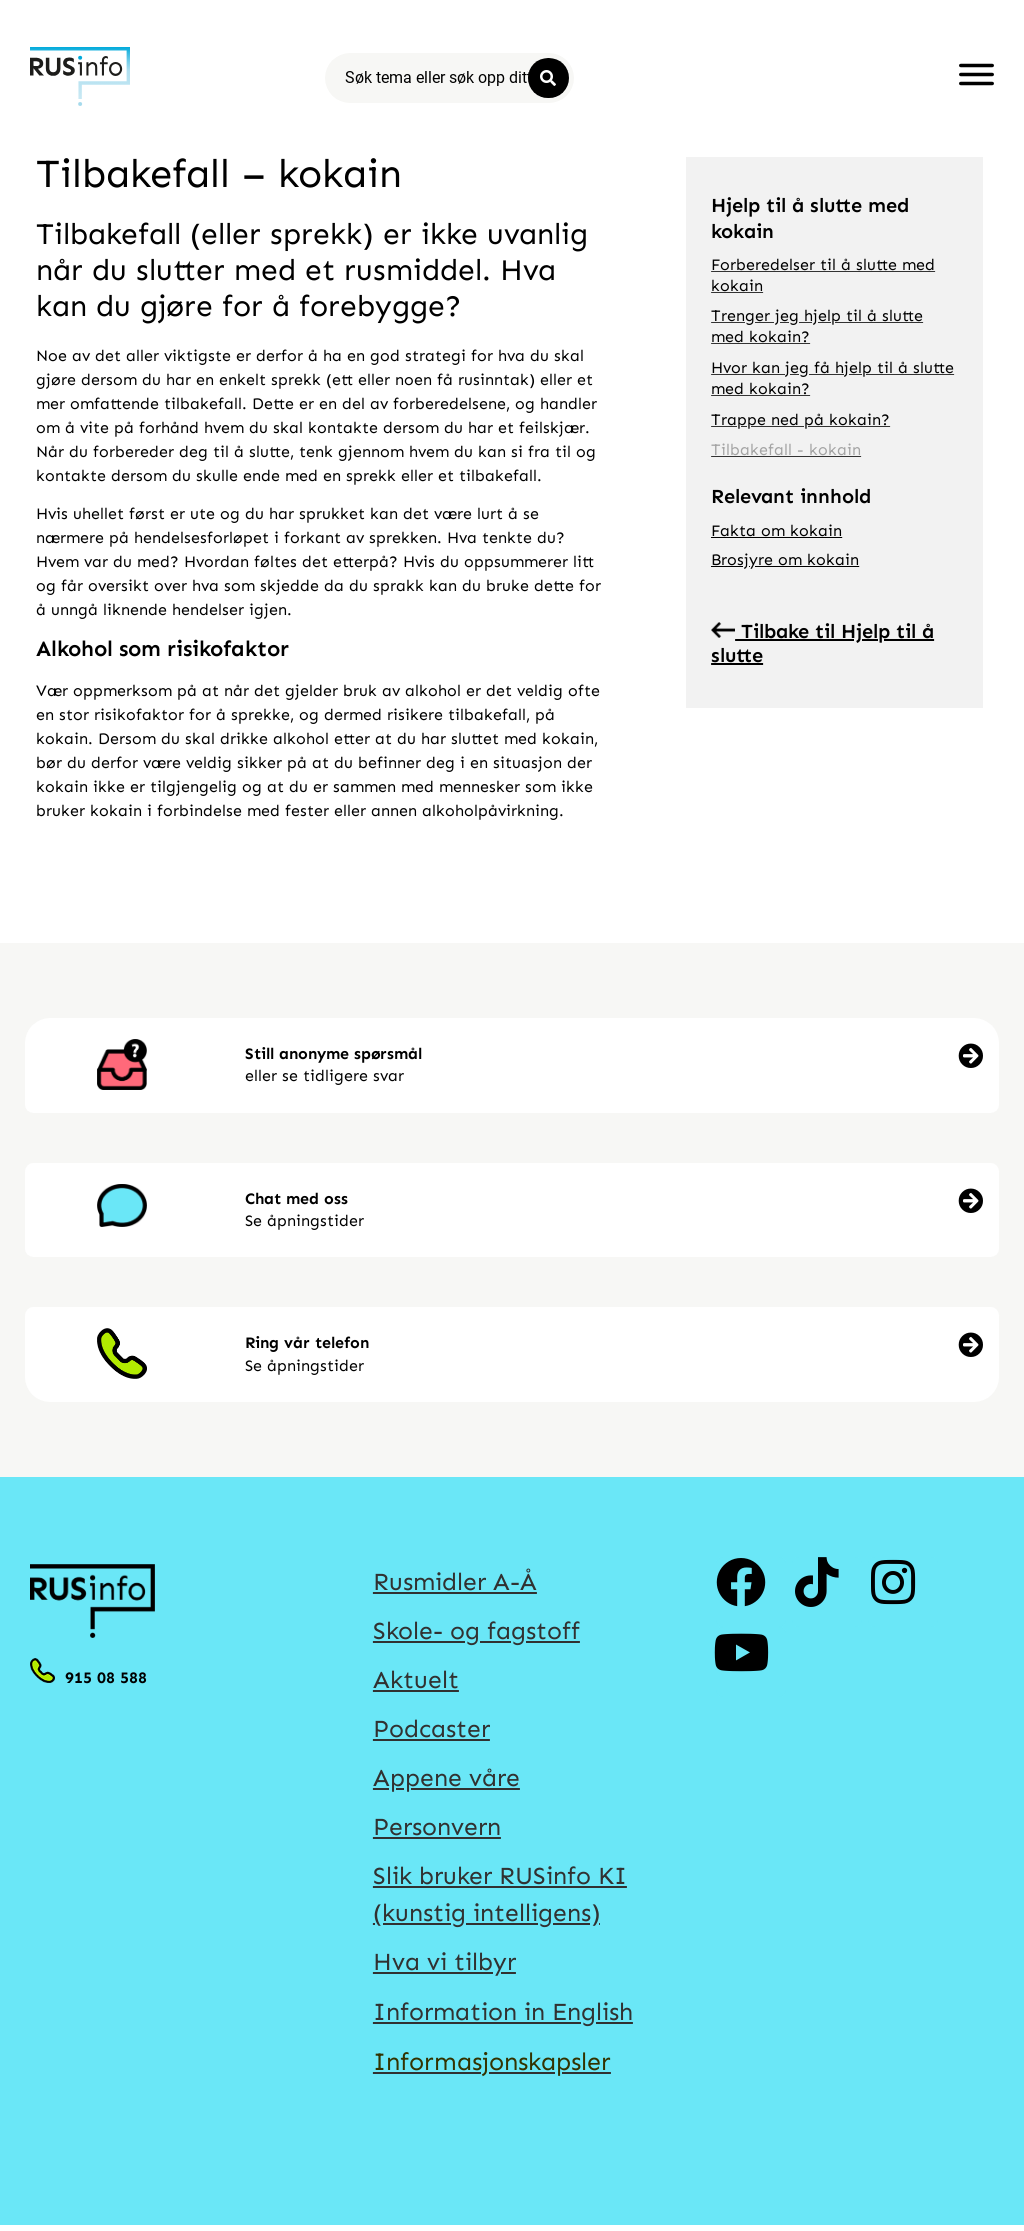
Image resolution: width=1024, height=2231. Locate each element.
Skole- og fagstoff (476, 1632)
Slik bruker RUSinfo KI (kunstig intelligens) (502, 1898)
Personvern (438, 1830)
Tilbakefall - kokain (786, 449)
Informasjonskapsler (492, 2066)
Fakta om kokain (776, 530)
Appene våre (447, 1780)
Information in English (506, 2016)
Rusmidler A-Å (456, 1582)
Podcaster (432, 1731)
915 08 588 (106, 1677)
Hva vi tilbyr (446, 1966)
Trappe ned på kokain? (800, 419)
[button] (609, 1065)
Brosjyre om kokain (785, 559)
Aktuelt (416, 1681)
